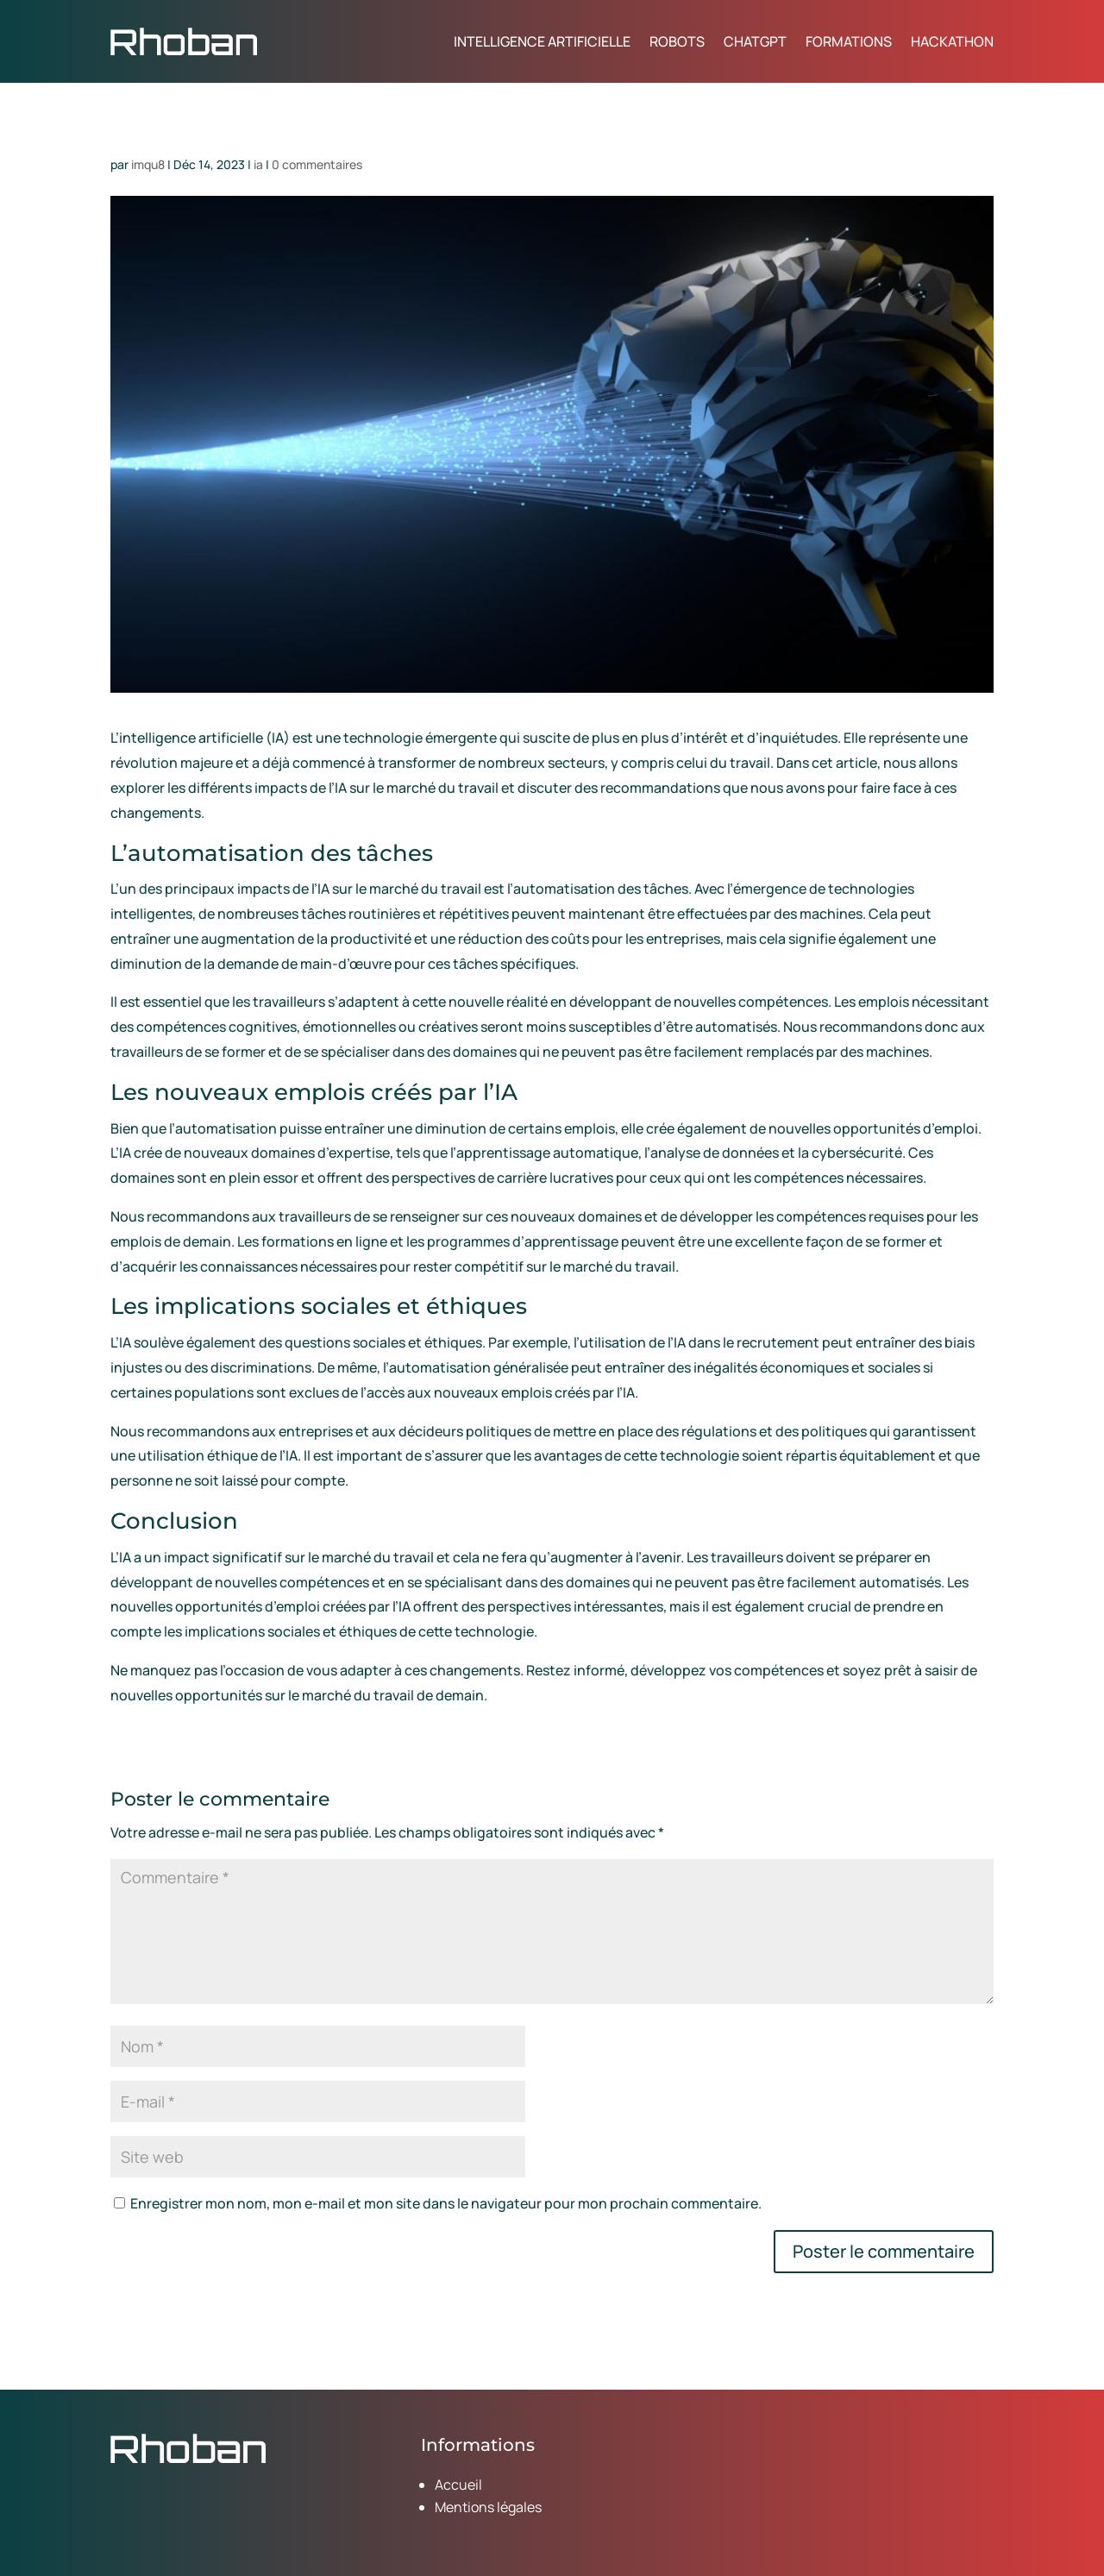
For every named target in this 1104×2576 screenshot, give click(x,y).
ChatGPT (755, 41)
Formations (849, 41)
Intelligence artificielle (542, 41)
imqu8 (148, 164)
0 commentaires (317, 164)
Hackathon (952, 41)
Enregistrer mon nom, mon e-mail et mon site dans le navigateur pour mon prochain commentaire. (446, 2203)
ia (258, 164)
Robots (677, 41)
